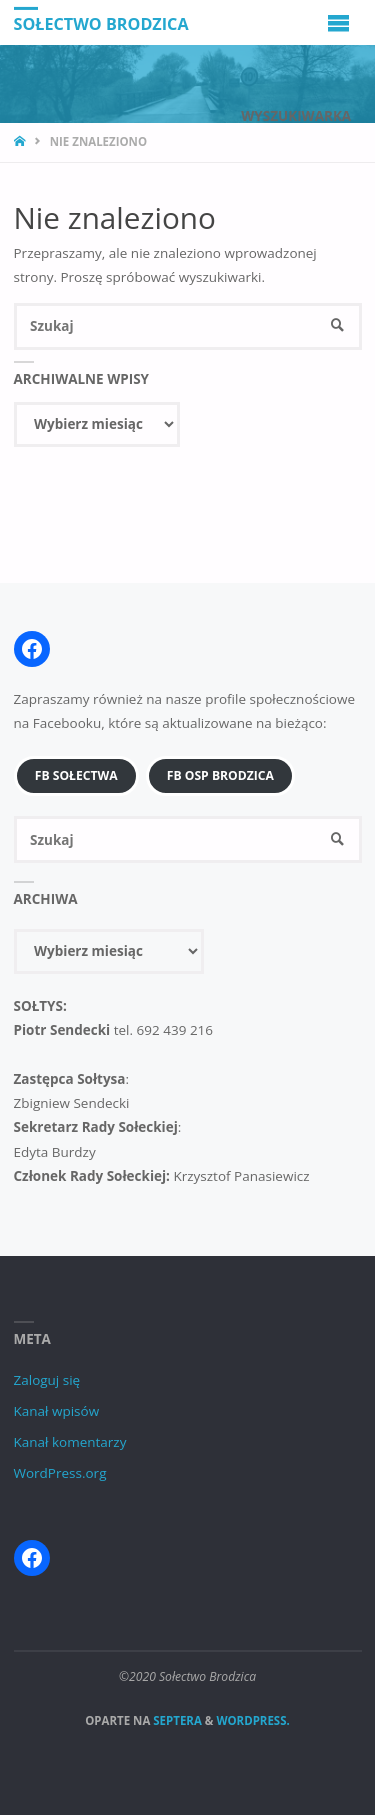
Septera (175, 1720)
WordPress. (252, 1720)
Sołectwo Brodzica (101, 23)
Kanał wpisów (57, 1411)
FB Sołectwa (76, 775)
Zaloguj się (47, 1380)
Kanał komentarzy (70, 1442)
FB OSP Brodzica (220, 775)
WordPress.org (60, 1473)
